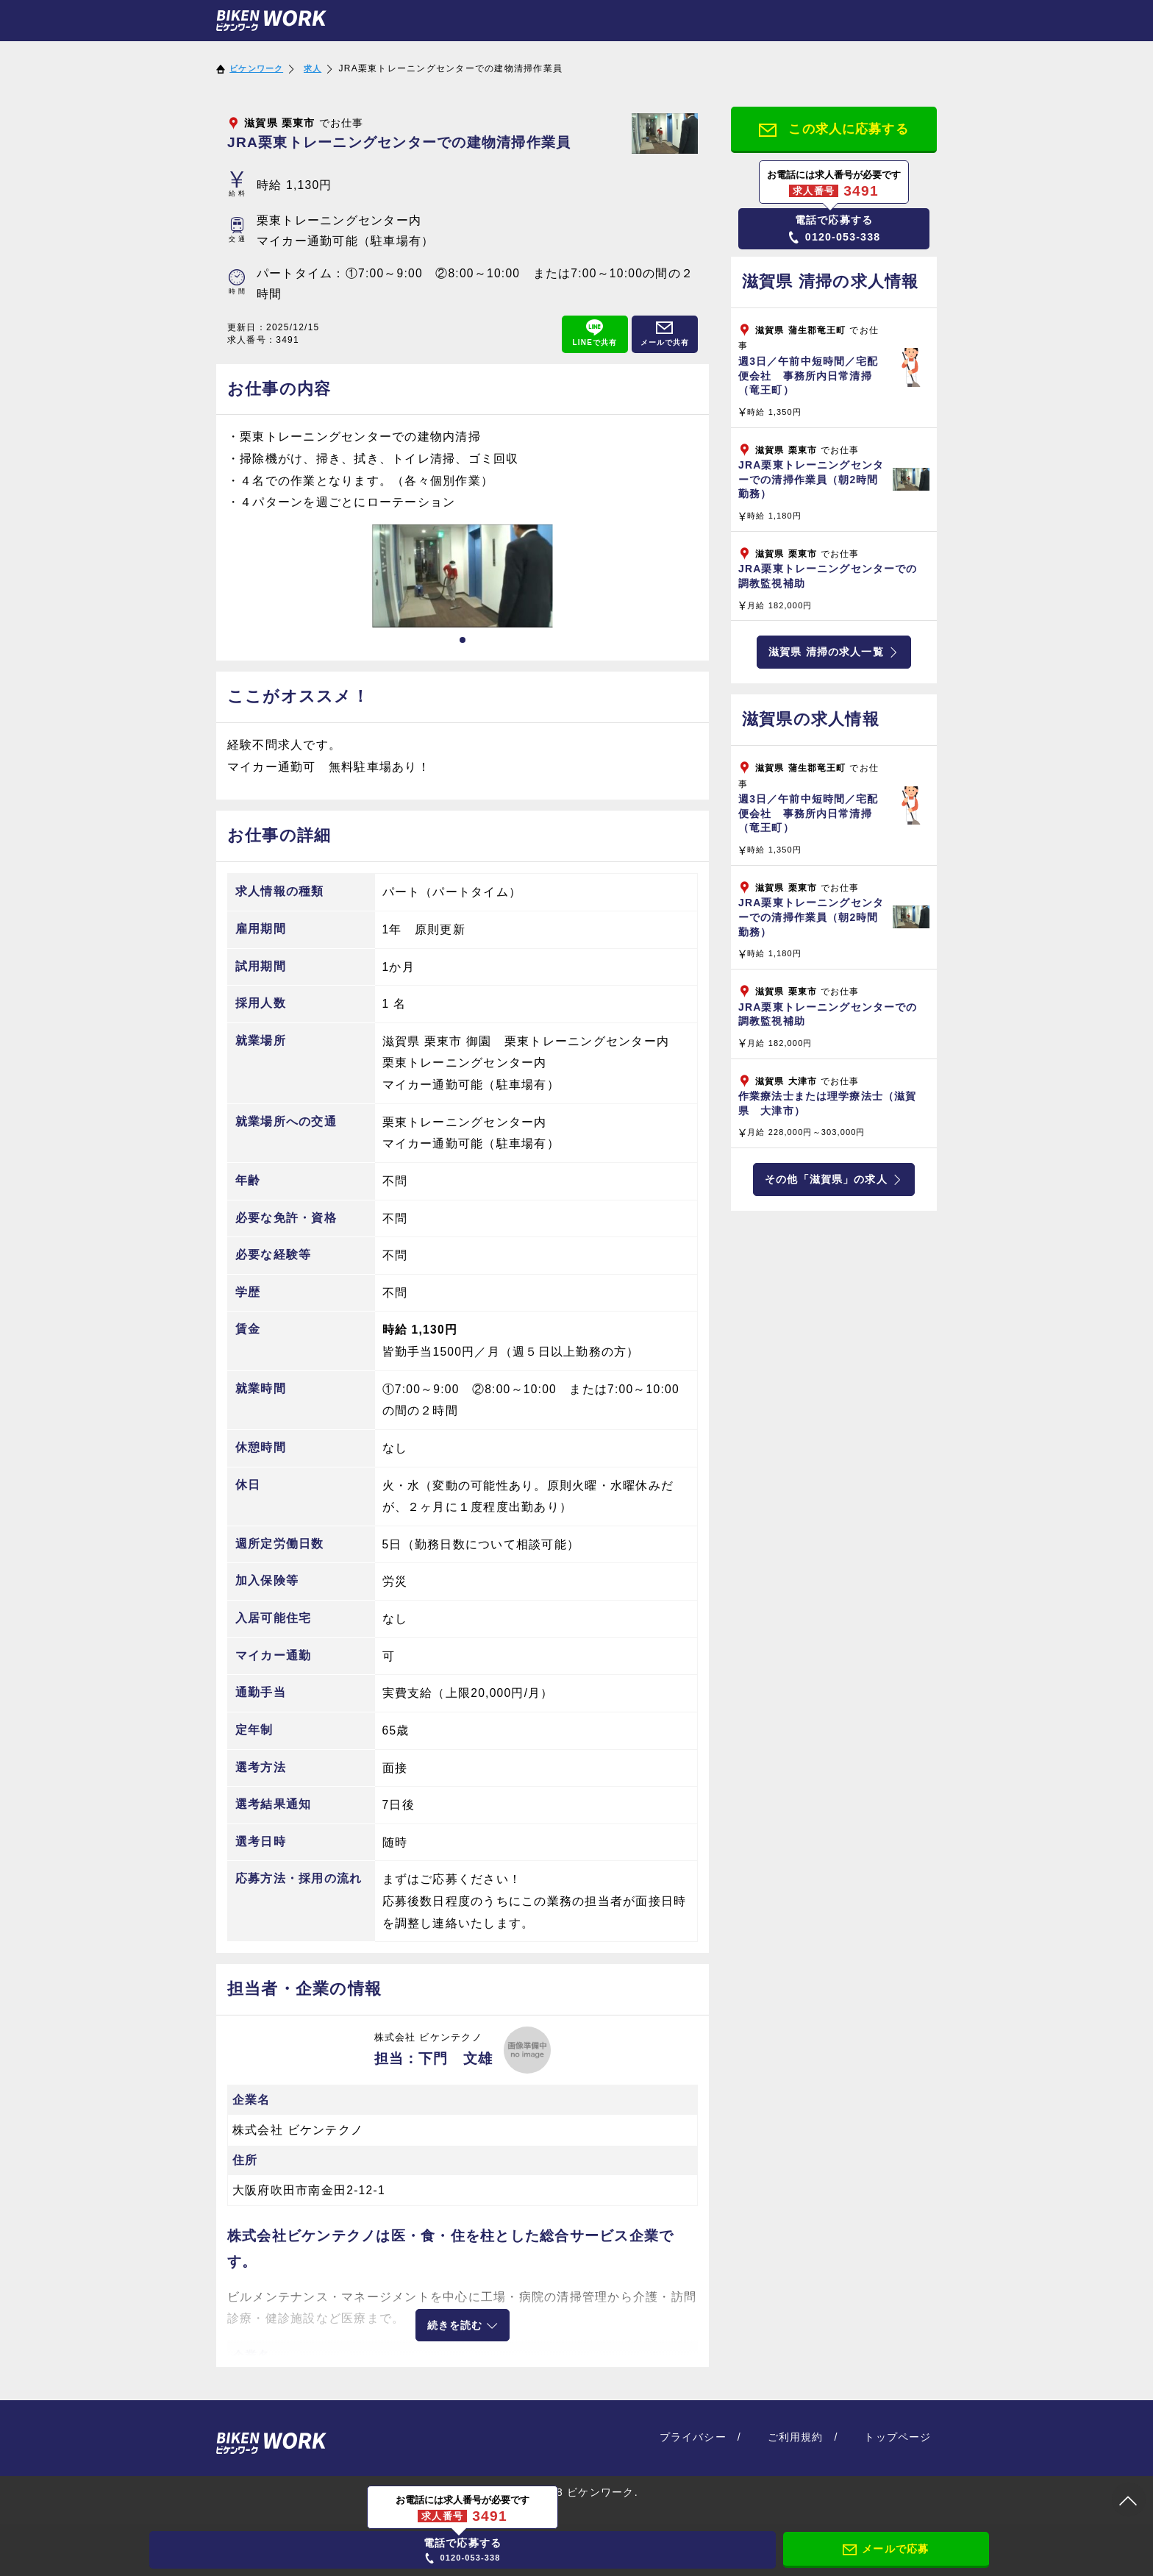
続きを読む (462, 2324)
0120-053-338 (834, 230)
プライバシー (698, 2432)
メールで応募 (886, 2548)
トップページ (899, 2432)
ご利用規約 (798, 2432)
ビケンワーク (258, 68)
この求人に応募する (834, 129)
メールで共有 (664, 332)
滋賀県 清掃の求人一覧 (833, 656)
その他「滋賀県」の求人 (834, 1184)
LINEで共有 (595, 332)
